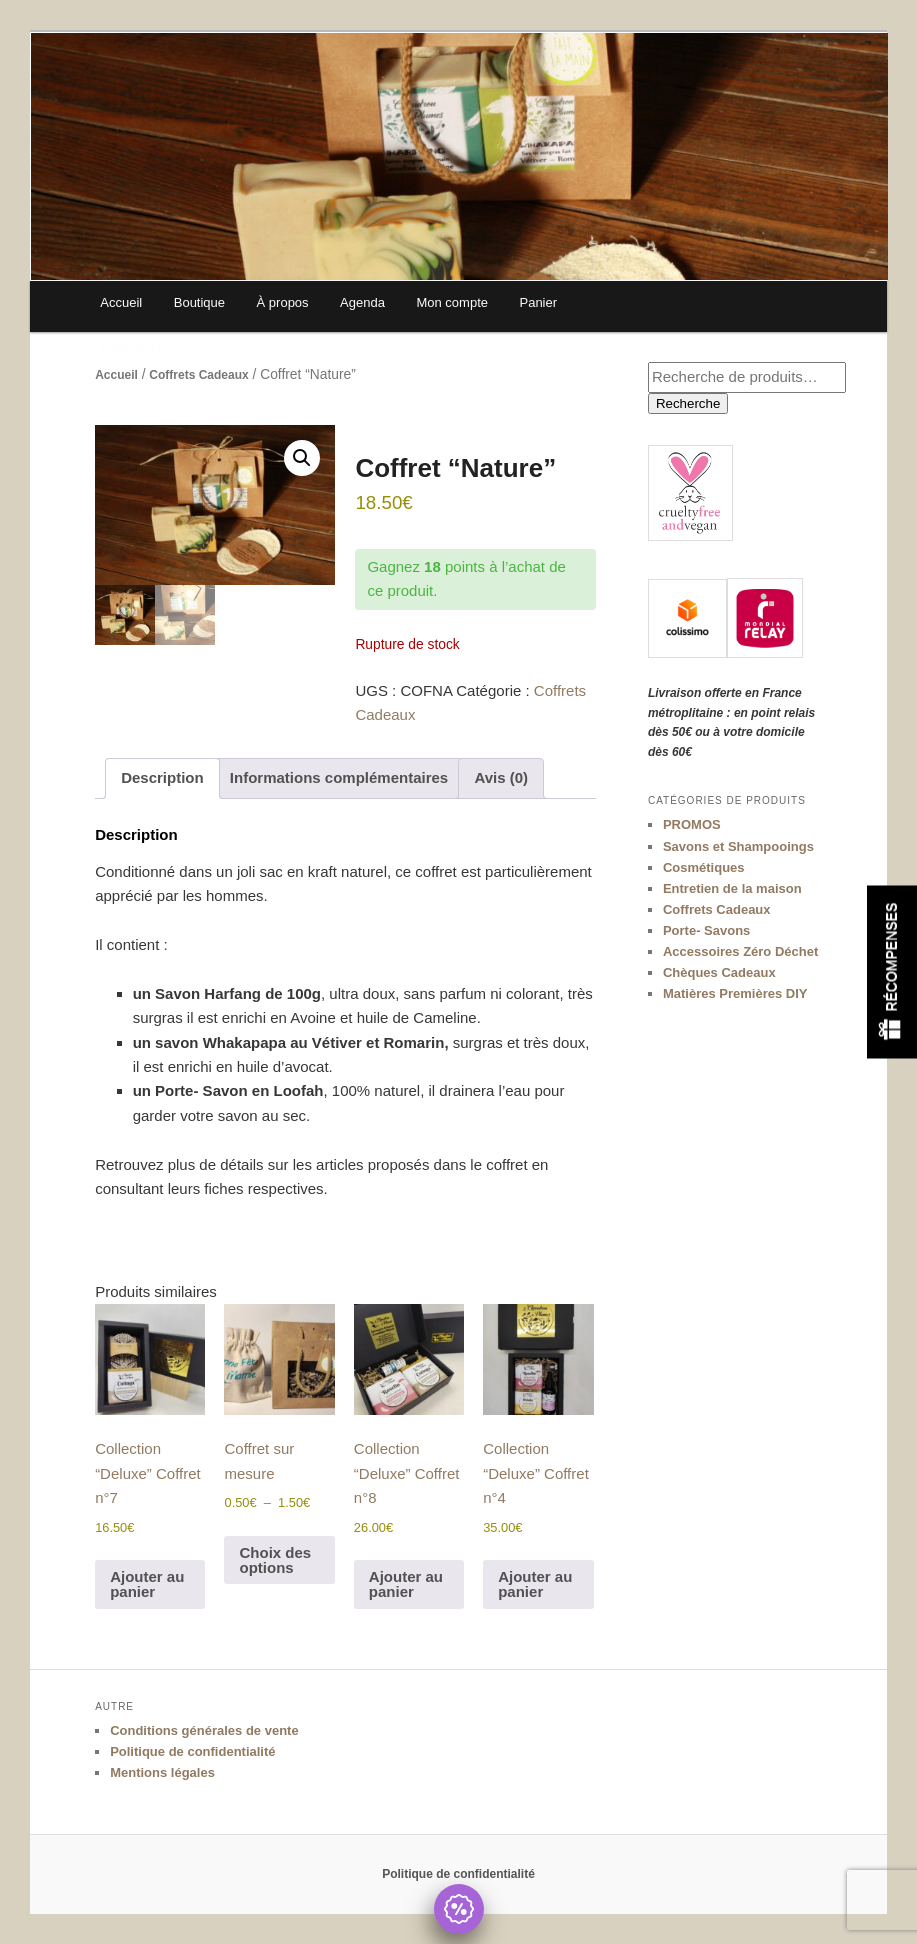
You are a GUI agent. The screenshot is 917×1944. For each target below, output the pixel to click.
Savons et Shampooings (738, 846)
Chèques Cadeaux (719, 972)
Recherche (688, 403)
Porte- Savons (706, 930)
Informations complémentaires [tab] (339, 777)
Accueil (121, 302)
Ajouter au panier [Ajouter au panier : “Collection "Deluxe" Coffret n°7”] (147, 1584)
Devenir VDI (135, 345)
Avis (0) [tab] (501, 777)
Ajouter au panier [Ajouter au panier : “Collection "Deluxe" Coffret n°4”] (535, 1584)
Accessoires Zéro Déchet (740, 951)
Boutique (199, 302)
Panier (538, 302)
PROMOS (692, 824)
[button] (302, 458)
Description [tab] (162, 777)
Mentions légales (162, 1772)
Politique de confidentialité (192, 1751)
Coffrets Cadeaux (198, 375)
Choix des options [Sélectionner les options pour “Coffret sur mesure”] (275, 1560)
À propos (283, 302)
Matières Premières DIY (735, 993)
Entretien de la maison (732, 888)
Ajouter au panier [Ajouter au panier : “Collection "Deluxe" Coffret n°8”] (406, 1584)
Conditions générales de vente (204, 1730)
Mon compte (452, 302)
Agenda (362, 302)
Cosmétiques (704, 867)
